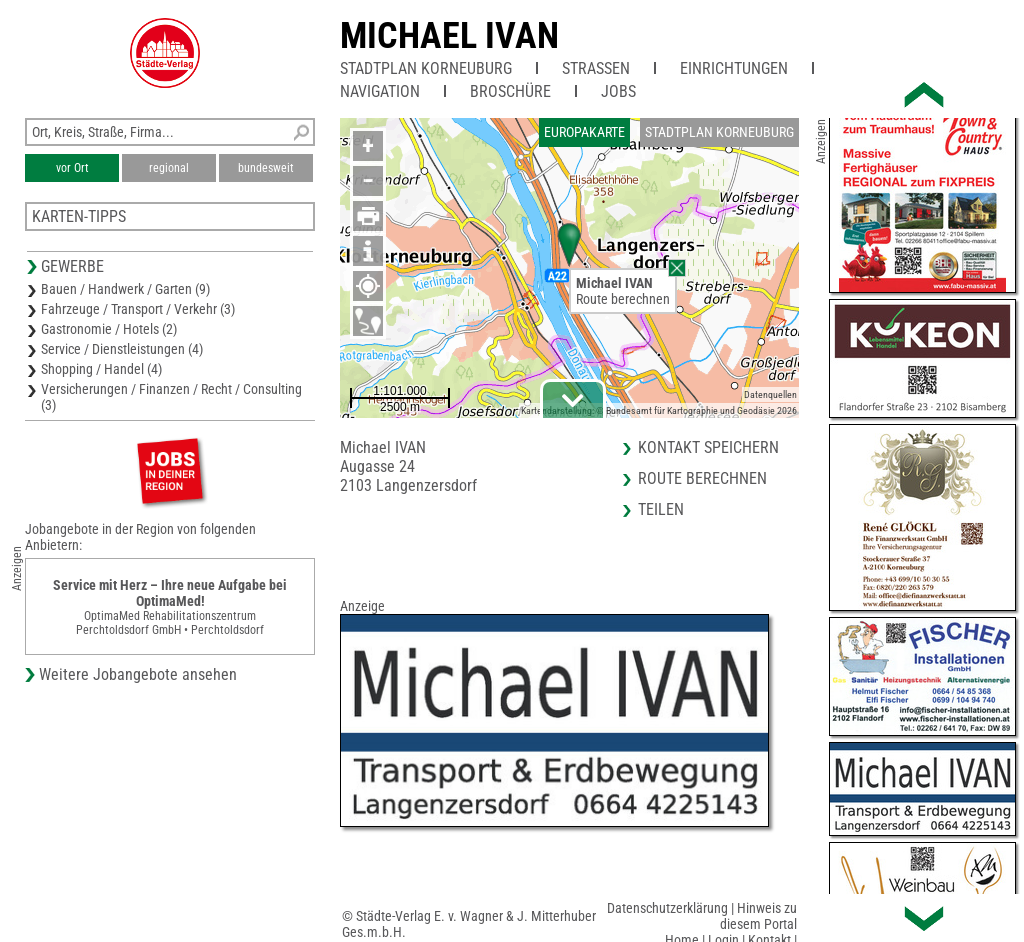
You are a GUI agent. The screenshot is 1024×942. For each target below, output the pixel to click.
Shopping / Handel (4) (101, 369)
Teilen (661, 509)
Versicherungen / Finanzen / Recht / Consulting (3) (171, 397)
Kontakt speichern (708, 447)
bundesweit (266, 168)
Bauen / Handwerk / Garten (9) (125, 289)
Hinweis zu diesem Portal (758, 916)
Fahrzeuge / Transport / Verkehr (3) (138, 309)
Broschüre (510, 91)
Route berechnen (623, 299)
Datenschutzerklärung (667, 908)
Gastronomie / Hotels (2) (109, 329)
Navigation (380, 91)
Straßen (596, 68)
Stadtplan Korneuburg (426, 68)
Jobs (618, 91)
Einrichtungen (734, 68)
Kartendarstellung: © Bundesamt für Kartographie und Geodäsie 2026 (659, 410)
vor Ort (72, 168)
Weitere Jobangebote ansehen (138, 674)
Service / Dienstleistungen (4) (122, 349)
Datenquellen (770, 394)
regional (169, 168)
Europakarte (584, 132)
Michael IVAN (449, 36)
